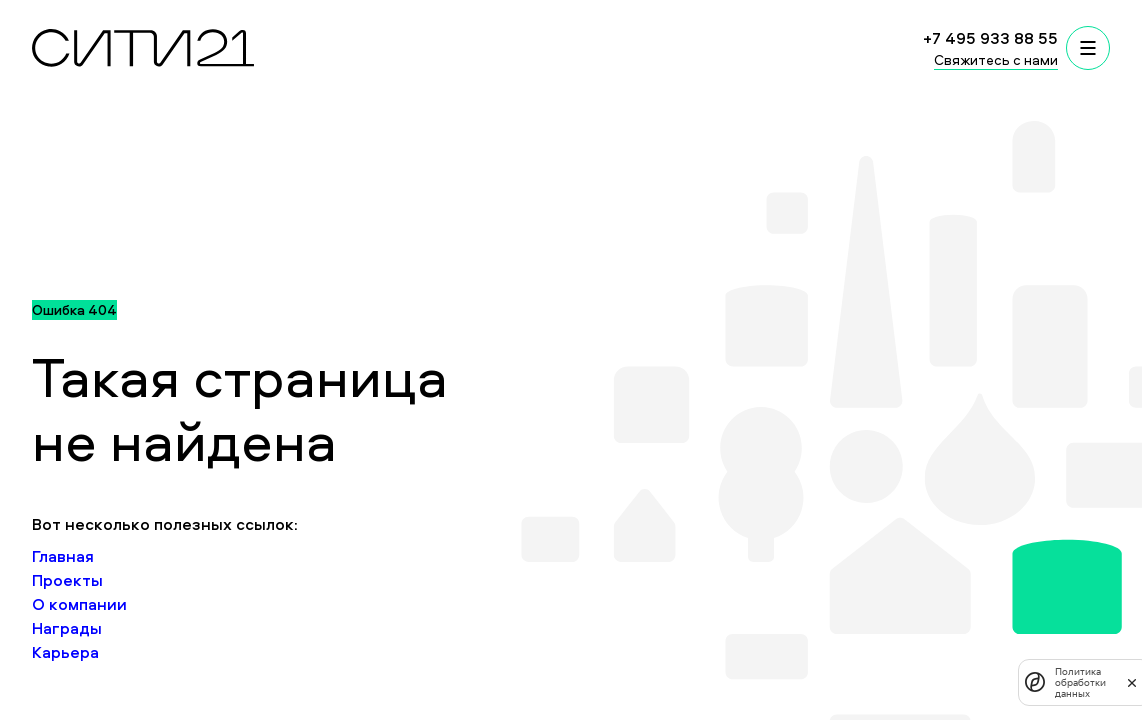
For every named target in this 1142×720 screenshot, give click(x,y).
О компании (79, 604)
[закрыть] (1132, 682)
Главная (63, 556)
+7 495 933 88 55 (990, 38)
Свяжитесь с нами (996, 59)
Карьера (65, 652)
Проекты (67, 580)
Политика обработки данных (1080, 682)
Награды (67, 628)
